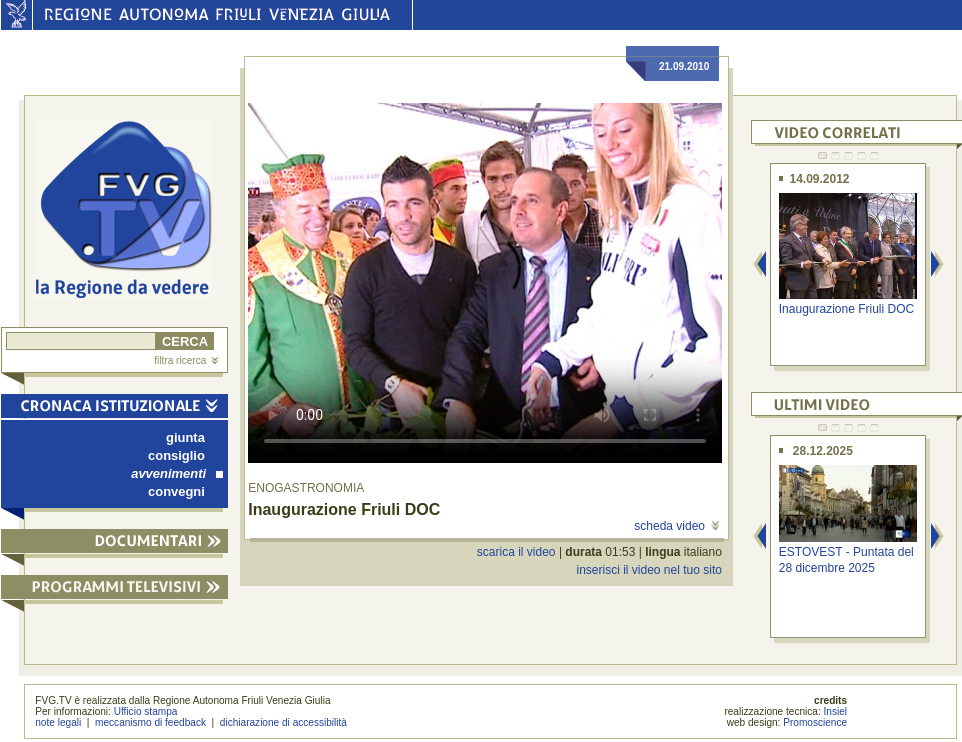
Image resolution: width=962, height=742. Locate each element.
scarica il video (516, 552)
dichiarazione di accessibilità (283, 722)
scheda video (676, 526)
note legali (58, 722)
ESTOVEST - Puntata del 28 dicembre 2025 (846, 559)
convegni (176, 491)
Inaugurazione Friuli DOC (846, 309)
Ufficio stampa (146, 711)
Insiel (836, 711)
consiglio (176, 455)
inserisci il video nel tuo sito (648, 570)
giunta (185, 437)
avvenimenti (177, 473)
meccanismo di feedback (150, 722)
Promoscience (815, 722)
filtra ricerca (186, 360)
